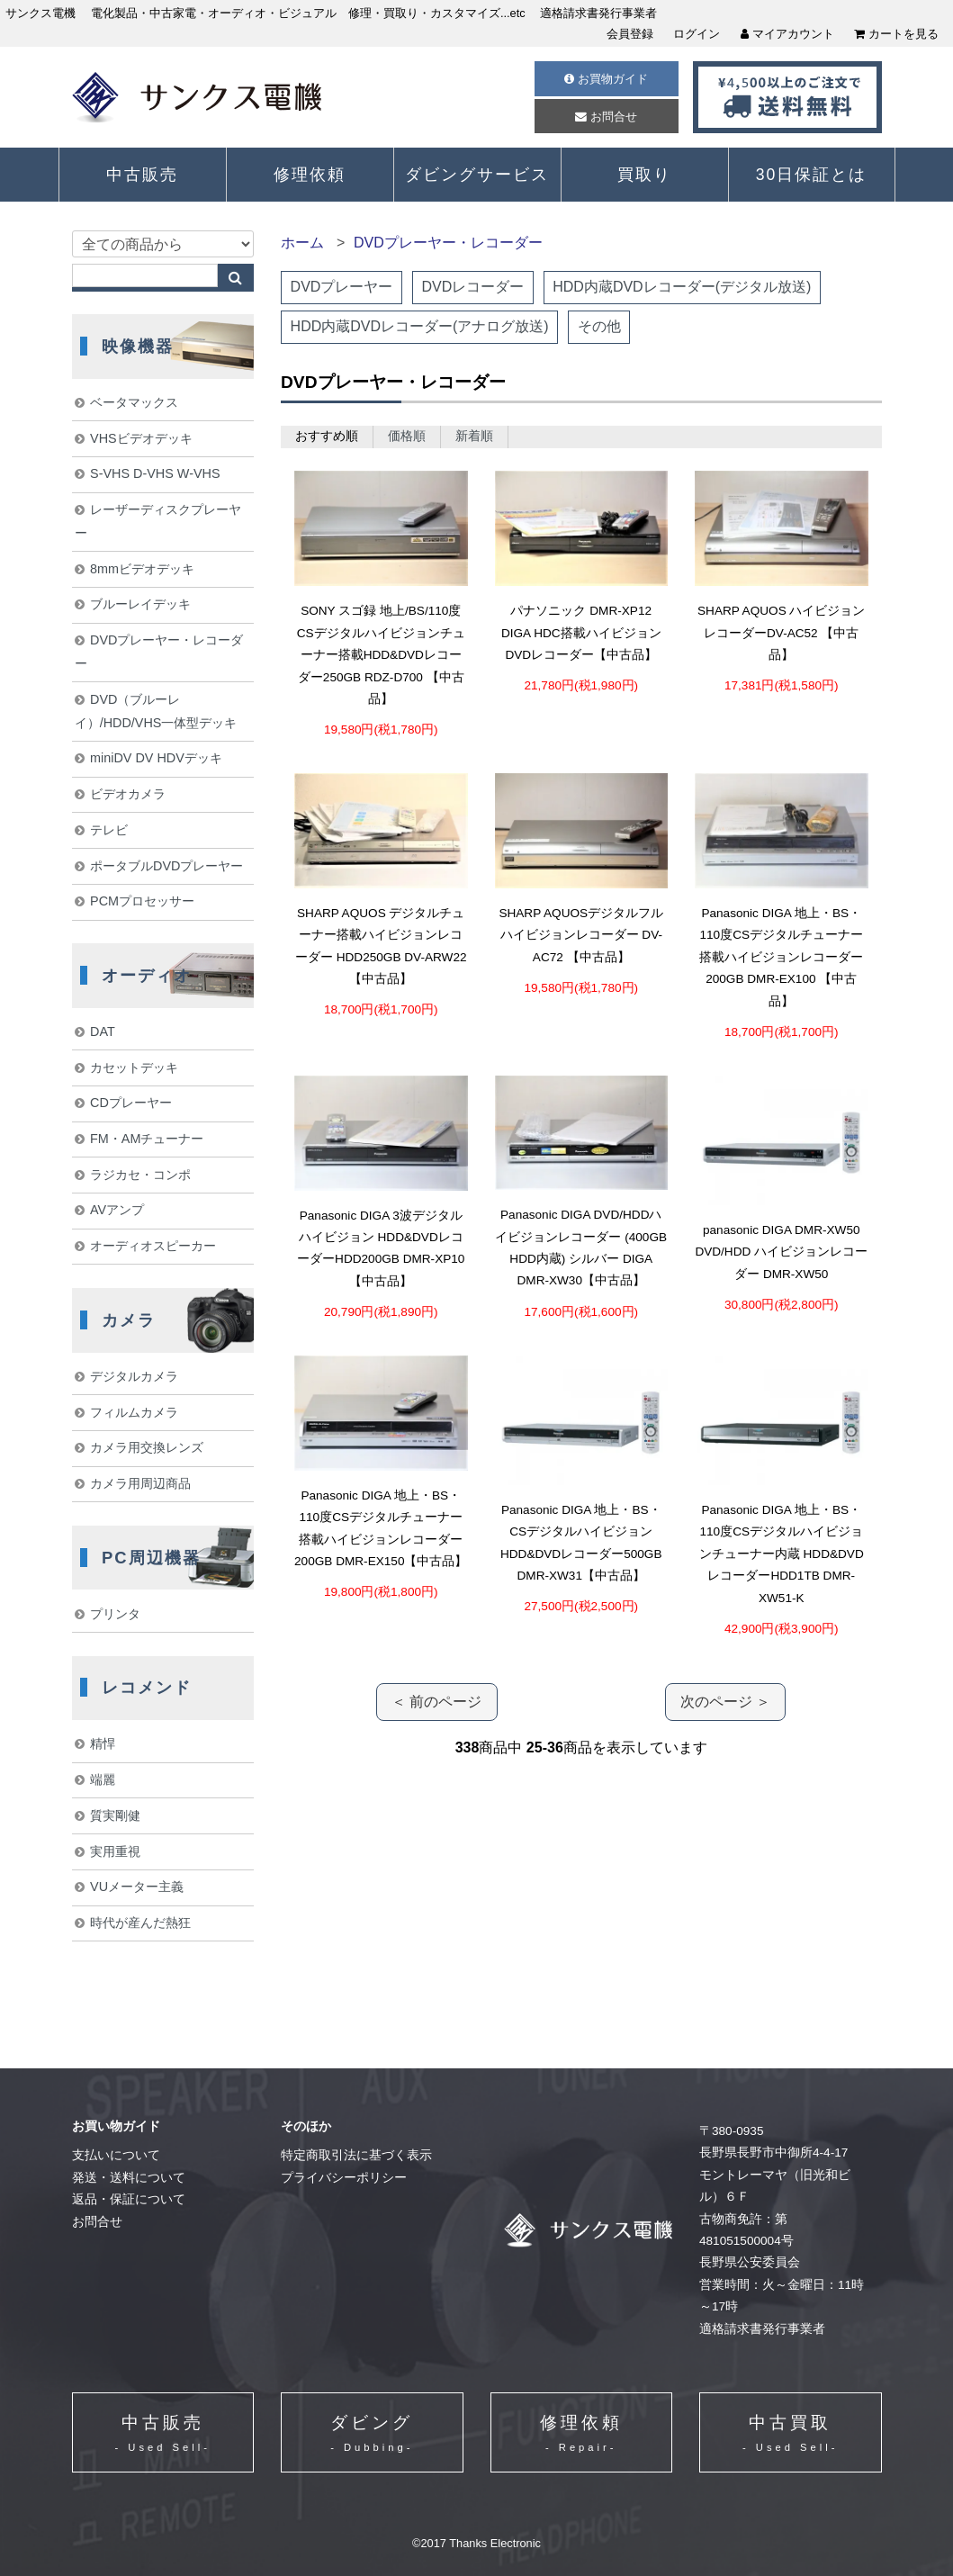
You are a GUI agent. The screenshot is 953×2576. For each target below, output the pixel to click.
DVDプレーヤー (342, 286)
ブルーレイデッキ (140, 604)
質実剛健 (115, 1815)
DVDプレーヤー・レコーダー (448, 242)
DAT (102, 1031)
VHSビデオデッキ (141, 438)
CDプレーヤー (131, 1102)
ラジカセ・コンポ (140, 1174)
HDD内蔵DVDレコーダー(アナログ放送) (420, 326)
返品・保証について (128, 2199)
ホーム (302, 242)
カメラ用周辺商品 (140, 1483)
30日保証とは (812, 175)
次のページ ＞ (725, 1701)
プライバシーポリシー (344, 2177)
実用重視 (115, 1851)
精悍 (102, 1743)
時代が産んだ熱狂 (140, 1922)
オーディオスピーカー (153, 1245)
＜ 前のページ (436, 1701)
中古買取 (790, 2435)
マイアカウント (787, 34)
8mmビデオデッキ (142, 569)
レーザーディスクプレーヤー (158, 521)
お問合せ (606, 116)
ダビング (371, 2435)
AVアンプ (117, 1209)
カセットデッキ (134, 1067)
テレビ (109, 830)
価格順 (407, 436)
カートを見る (896, 34)
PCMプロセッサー (142, 901)
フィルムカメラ (134, 1412)
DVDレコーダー (472, 286)
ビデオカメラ (128, 794)
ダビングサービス (477, 175)
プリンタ (115, 1614)
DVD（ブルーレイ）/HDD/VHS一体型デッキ (156, 711)
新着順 (474, 436)
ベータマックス (134, 402)
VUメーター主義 (137, 1886)
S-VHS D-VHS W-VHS (155, 473)
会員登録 (630, 34)
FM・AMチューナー (146, 1138)
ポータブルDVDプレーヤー (166, 866)
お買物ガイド (606, 79)
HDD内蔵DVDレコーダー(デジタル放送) (682, 286)
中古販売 (142, 175)
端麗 (102, 1779)
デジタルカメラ (134, 1376)
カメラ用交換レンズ (146, 1447)
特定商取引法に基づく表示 (356, 2155)
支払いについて (116, 2155)
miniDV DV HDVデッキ (156, 758)
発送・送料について (128, 2177)
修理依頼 (310, 175)
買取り (644, 175)
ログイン (696, 34)
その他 (599, 326)
